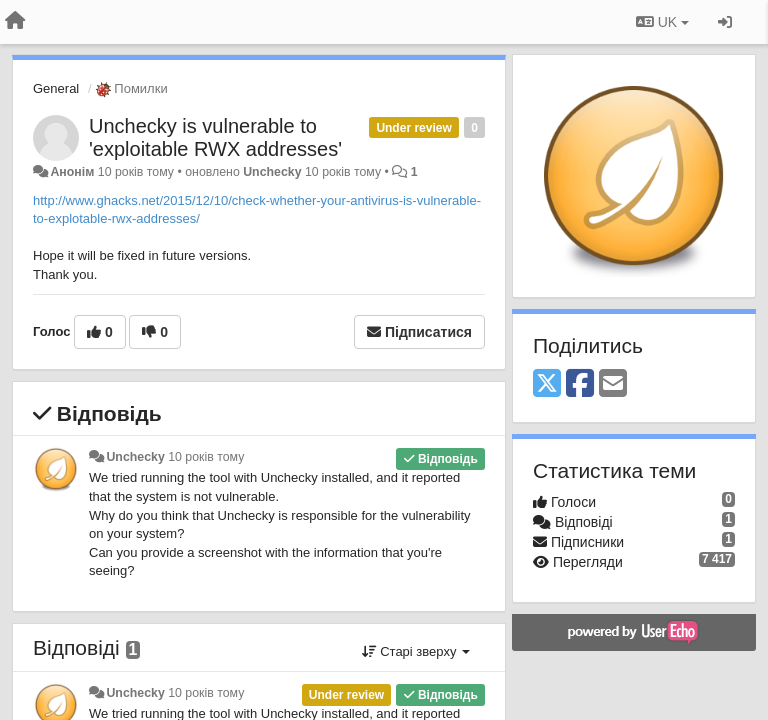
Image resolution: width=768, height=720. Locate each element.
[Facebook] (580, 384)
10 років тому (206, 457)
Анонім (72, 172)
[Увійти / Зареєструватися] (725, 22)
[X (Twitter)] (547, 384)
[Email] (613, 384)
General (56, 88)
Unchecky (272, 172)
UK (662, 22)
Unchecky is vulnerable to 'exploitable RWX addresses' (215, 137)
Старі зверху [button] (416, 651)
